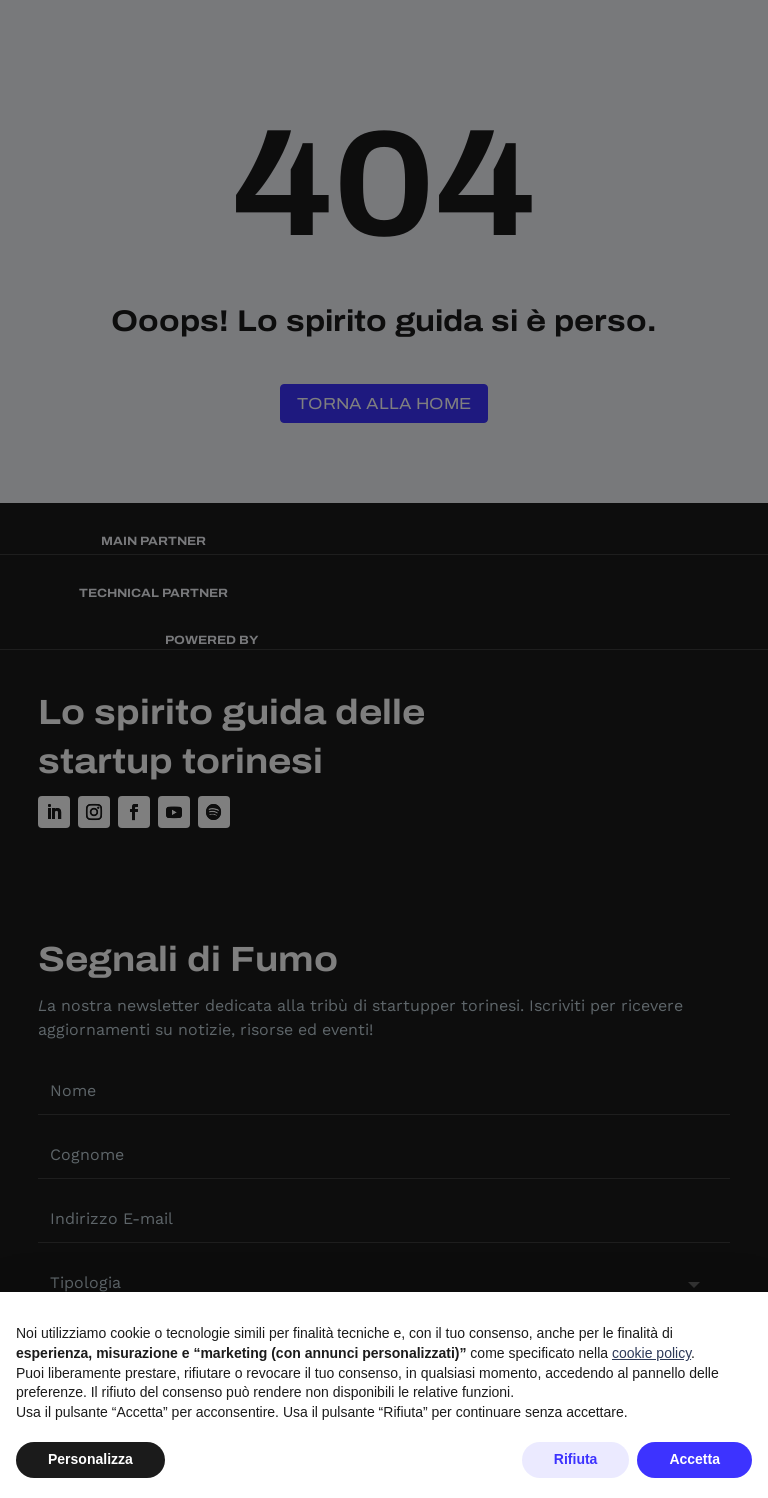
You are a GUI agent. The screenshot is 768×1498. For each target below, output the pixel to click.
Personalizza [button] (90, 1459)
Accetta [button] (694, 1459)
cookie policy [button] (651, 1353)
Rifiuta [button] (576, 1459)
